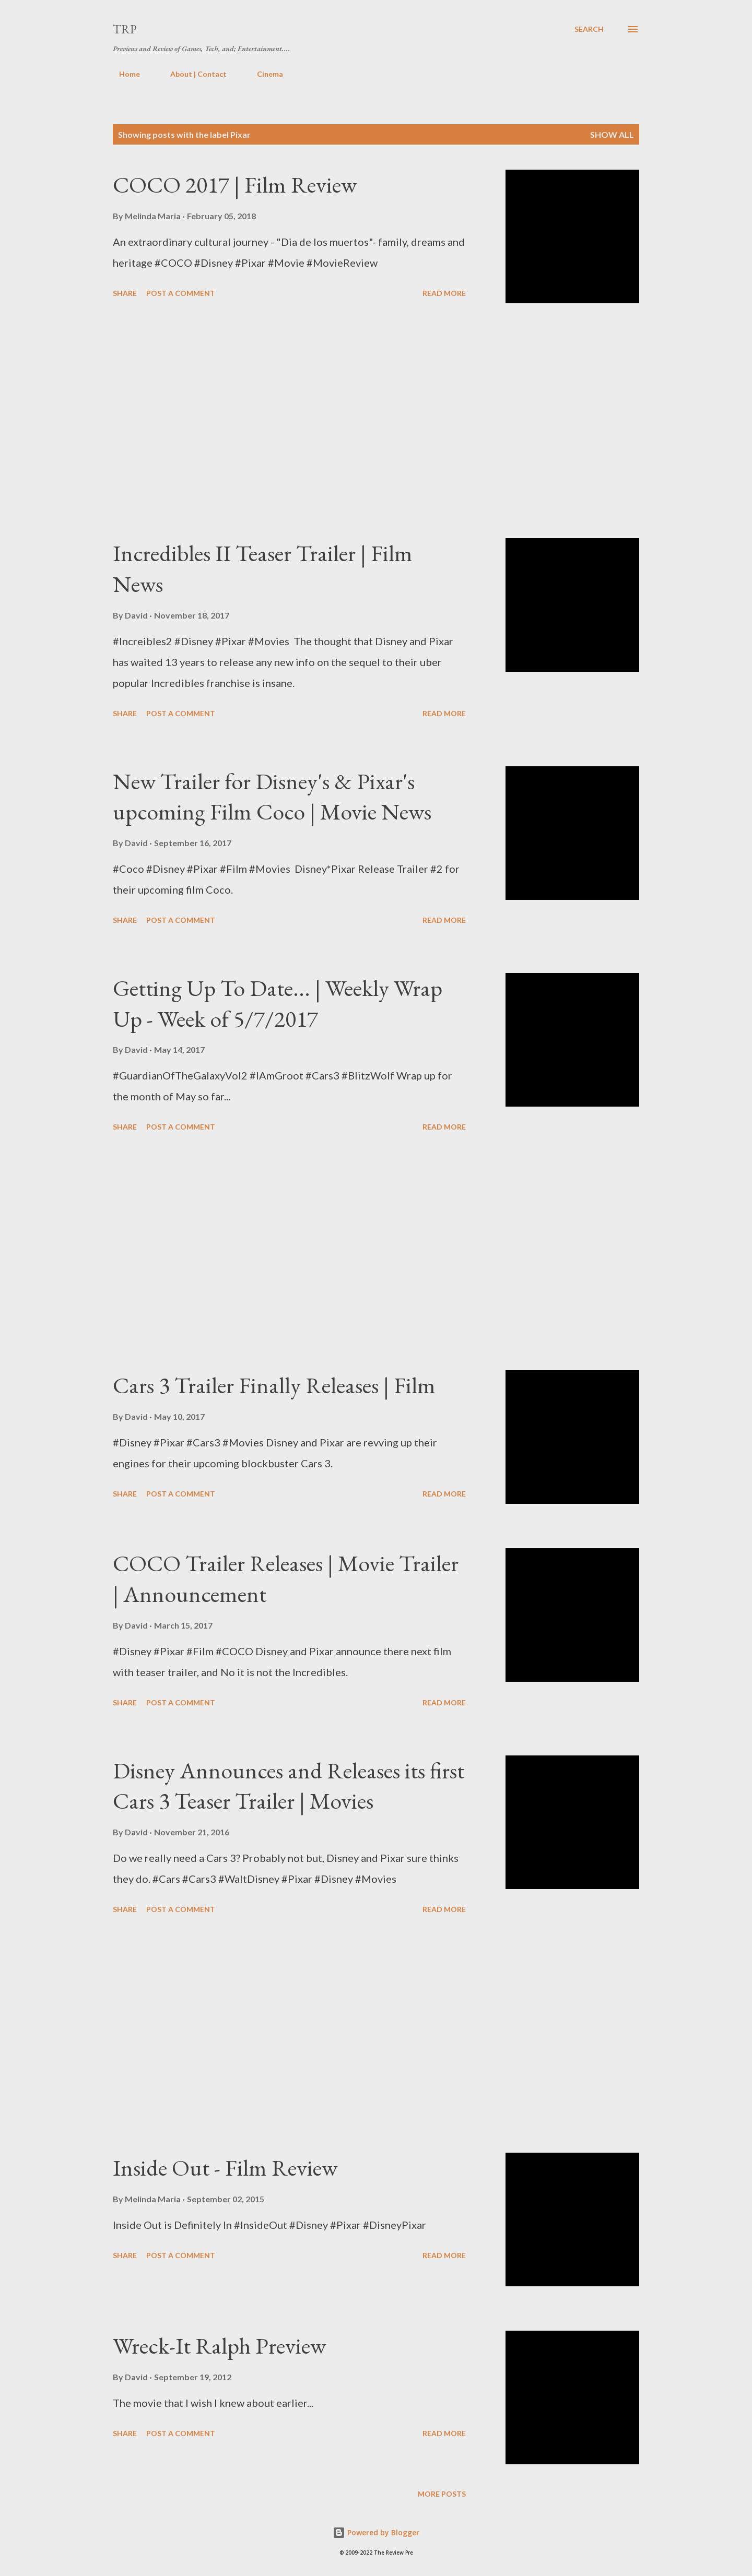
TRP (125, 29)
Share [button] (125, 293)
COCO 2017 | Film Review (235, 184)
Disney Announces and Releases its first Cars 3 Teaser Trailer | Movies (288, 1785)
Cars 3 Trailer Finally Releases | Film (274, 1385)
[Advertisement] (289, 421)
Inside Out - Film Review (225, 2167)
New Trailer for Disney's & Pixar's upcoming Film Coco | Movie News (272, 796)
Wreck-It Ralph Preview (219, 2345)
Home (123, 73)
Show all (612, 134)
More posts (442, 2493)
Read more (444, 293)
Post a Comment (180, 293)
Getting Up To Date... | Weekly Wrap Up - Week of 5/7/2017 (277, 1003)
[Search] (589, 29)
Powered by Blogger (376, 2532)
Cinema (264, 73)
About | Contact (192, 73)
